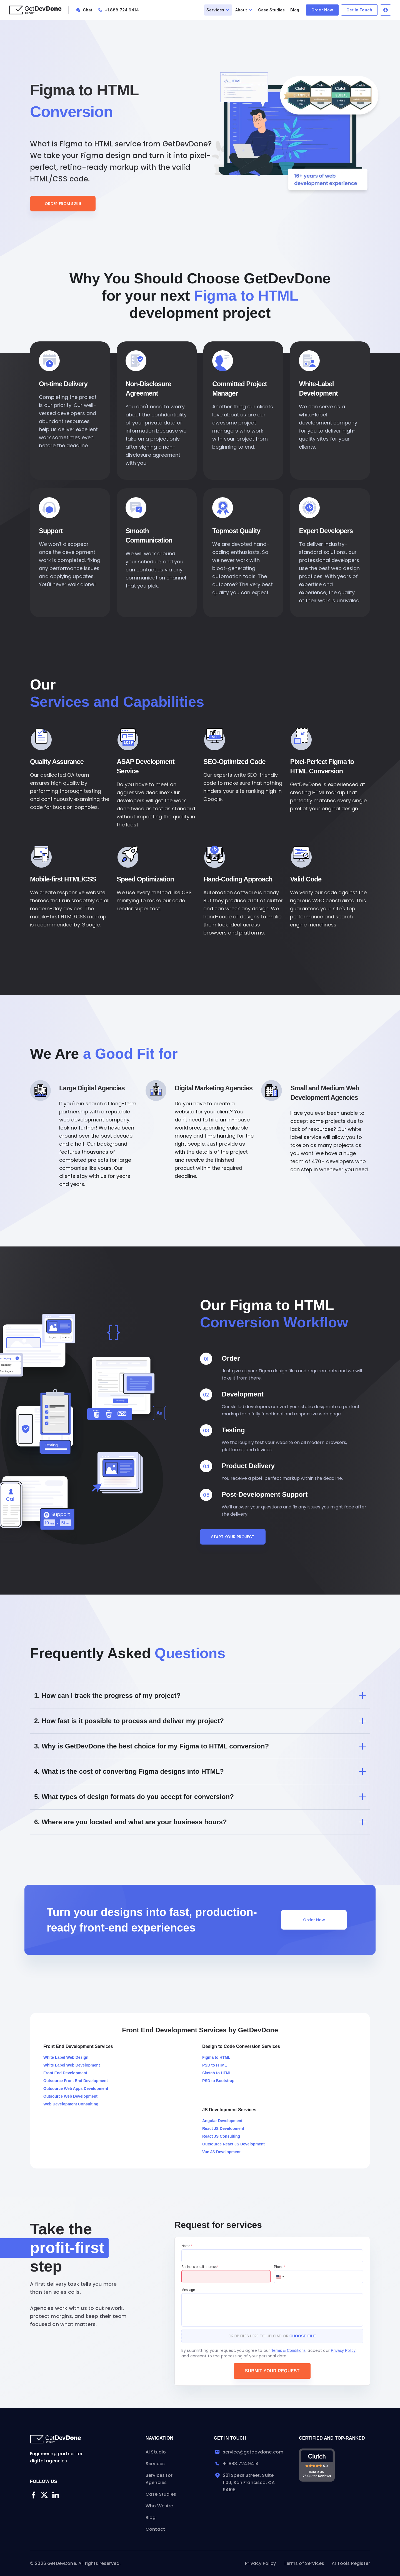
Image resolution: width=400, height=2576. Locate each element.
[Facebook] (33, 2495)
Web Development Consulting (70, 2104)
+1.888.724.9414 (122, 10)
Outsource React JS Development (233, 2144)
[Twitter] (44, 2495)
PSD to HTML (214, 2065)
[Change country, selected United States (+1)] (280, 2276)
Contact (155, 2529)
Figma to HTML (216, 2057)
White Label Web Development (71, 2065)
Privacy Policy (343, 2350)
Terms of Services (304, 2563)
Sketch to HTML (217, 2073)
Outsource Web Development (70, 2096)
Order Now (322, 10)
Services (155, 2463)
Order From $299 (63, 203)
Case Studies (271, 10)
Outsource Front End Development (75, 2080)
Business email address (199, 2267)
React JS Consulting (221, 2136)
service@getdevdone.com (249, 2452)
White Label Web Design (65, 2057)
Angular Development (222, 2120)
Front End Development (65, 2073)
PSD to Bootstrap (218, 2080)
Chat (87, 10)
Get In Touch (359, 10)
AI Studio (156, 2452)
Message (188, 2290)
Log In (385, 10)
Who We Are (159, 2506)
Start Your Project (232, 1537)
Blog (294, 10)
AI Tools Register (351, 2563)
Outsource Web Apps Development (75, 2088)
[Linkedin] (55, 2495)
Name (186, 2246)
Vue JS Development (221, 2152)
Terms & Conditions (288, 2350)
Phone (279, 2267)
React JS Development (223, 2128)
